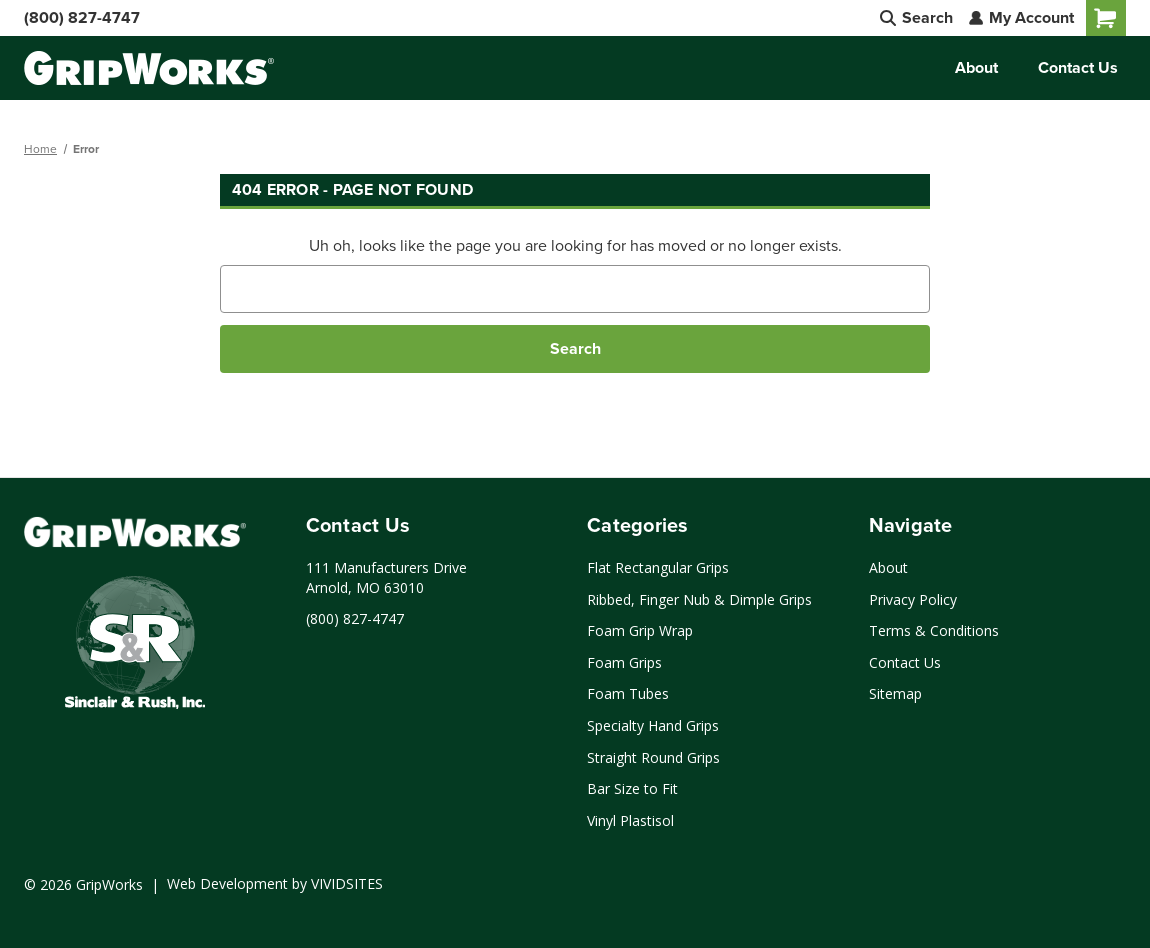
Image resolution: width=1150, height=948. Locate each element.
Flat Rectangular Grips (658, 567)
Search (916, 17)
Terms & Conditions (934, 630)
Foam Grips (624, 662)
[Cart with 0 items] (1106, 18)
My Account (1021, 17)
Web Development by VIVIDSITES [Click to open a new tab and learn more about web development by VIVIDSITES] (275, 883)
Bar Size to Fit (632, 788)
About (976, 67)
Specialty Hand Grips (653, 725)
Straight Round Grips (653, 757)
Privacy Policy (913, 599)
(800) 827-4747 (82, 17)
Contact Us (1078, 67)
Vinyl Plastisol (630, 820)
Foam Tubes (628, 693)
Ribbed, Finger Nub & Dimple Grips (699, 599)
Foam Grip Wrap (640, 630)
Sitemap (895, 693)
